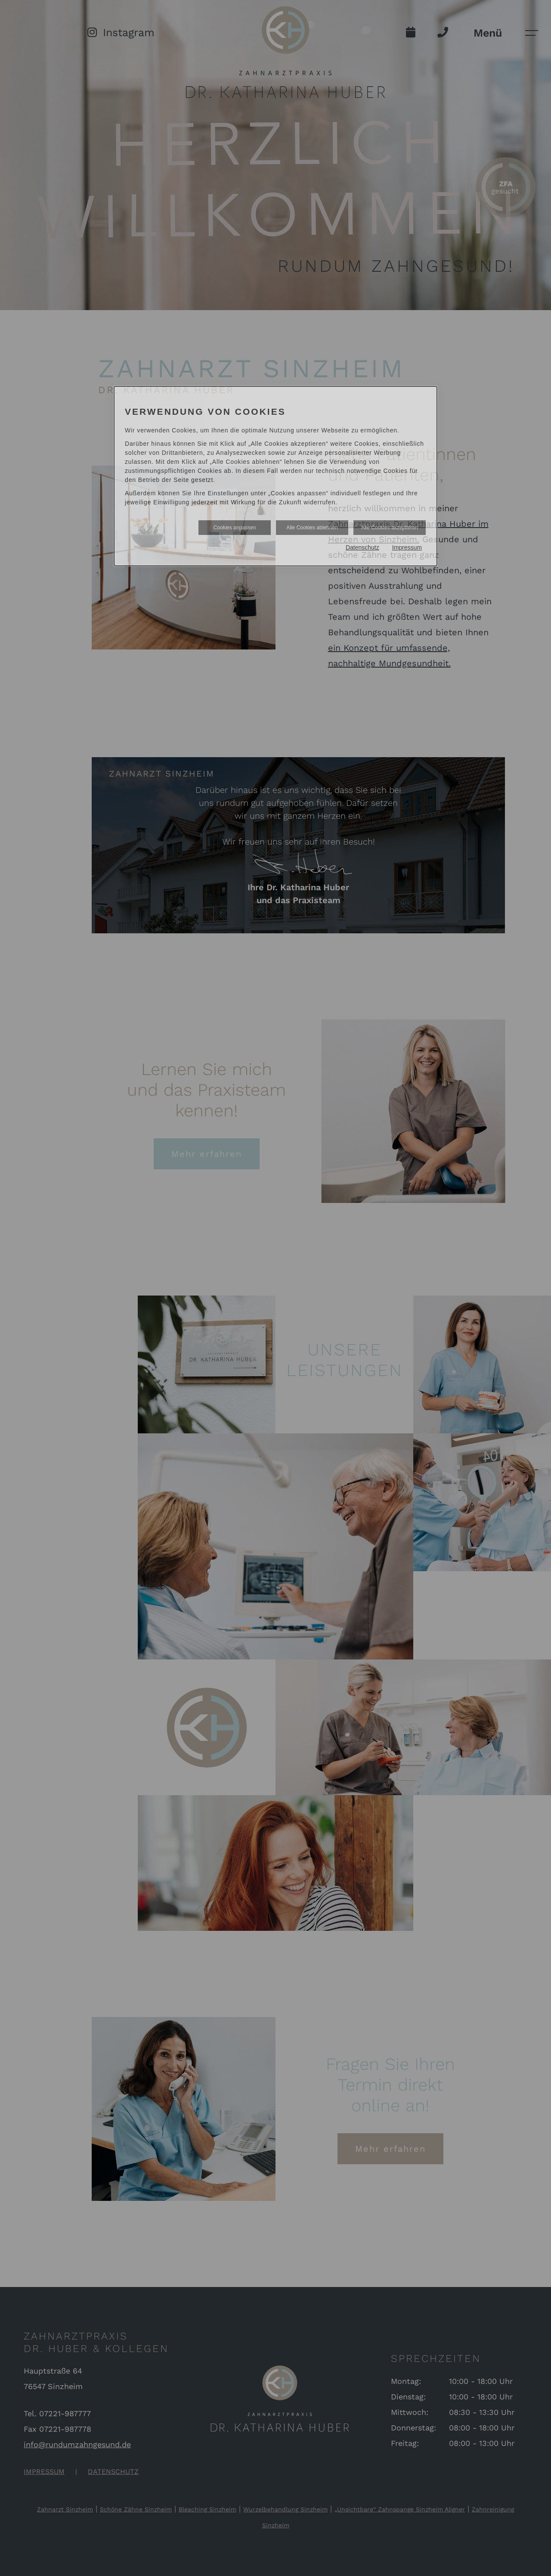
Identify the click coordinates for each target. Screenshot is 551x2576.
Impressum (407, 547)
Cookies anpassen (235, 528)
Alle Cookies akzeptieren (389, 528)
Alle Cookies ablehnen (311, 528)
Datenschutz (362, 547)
